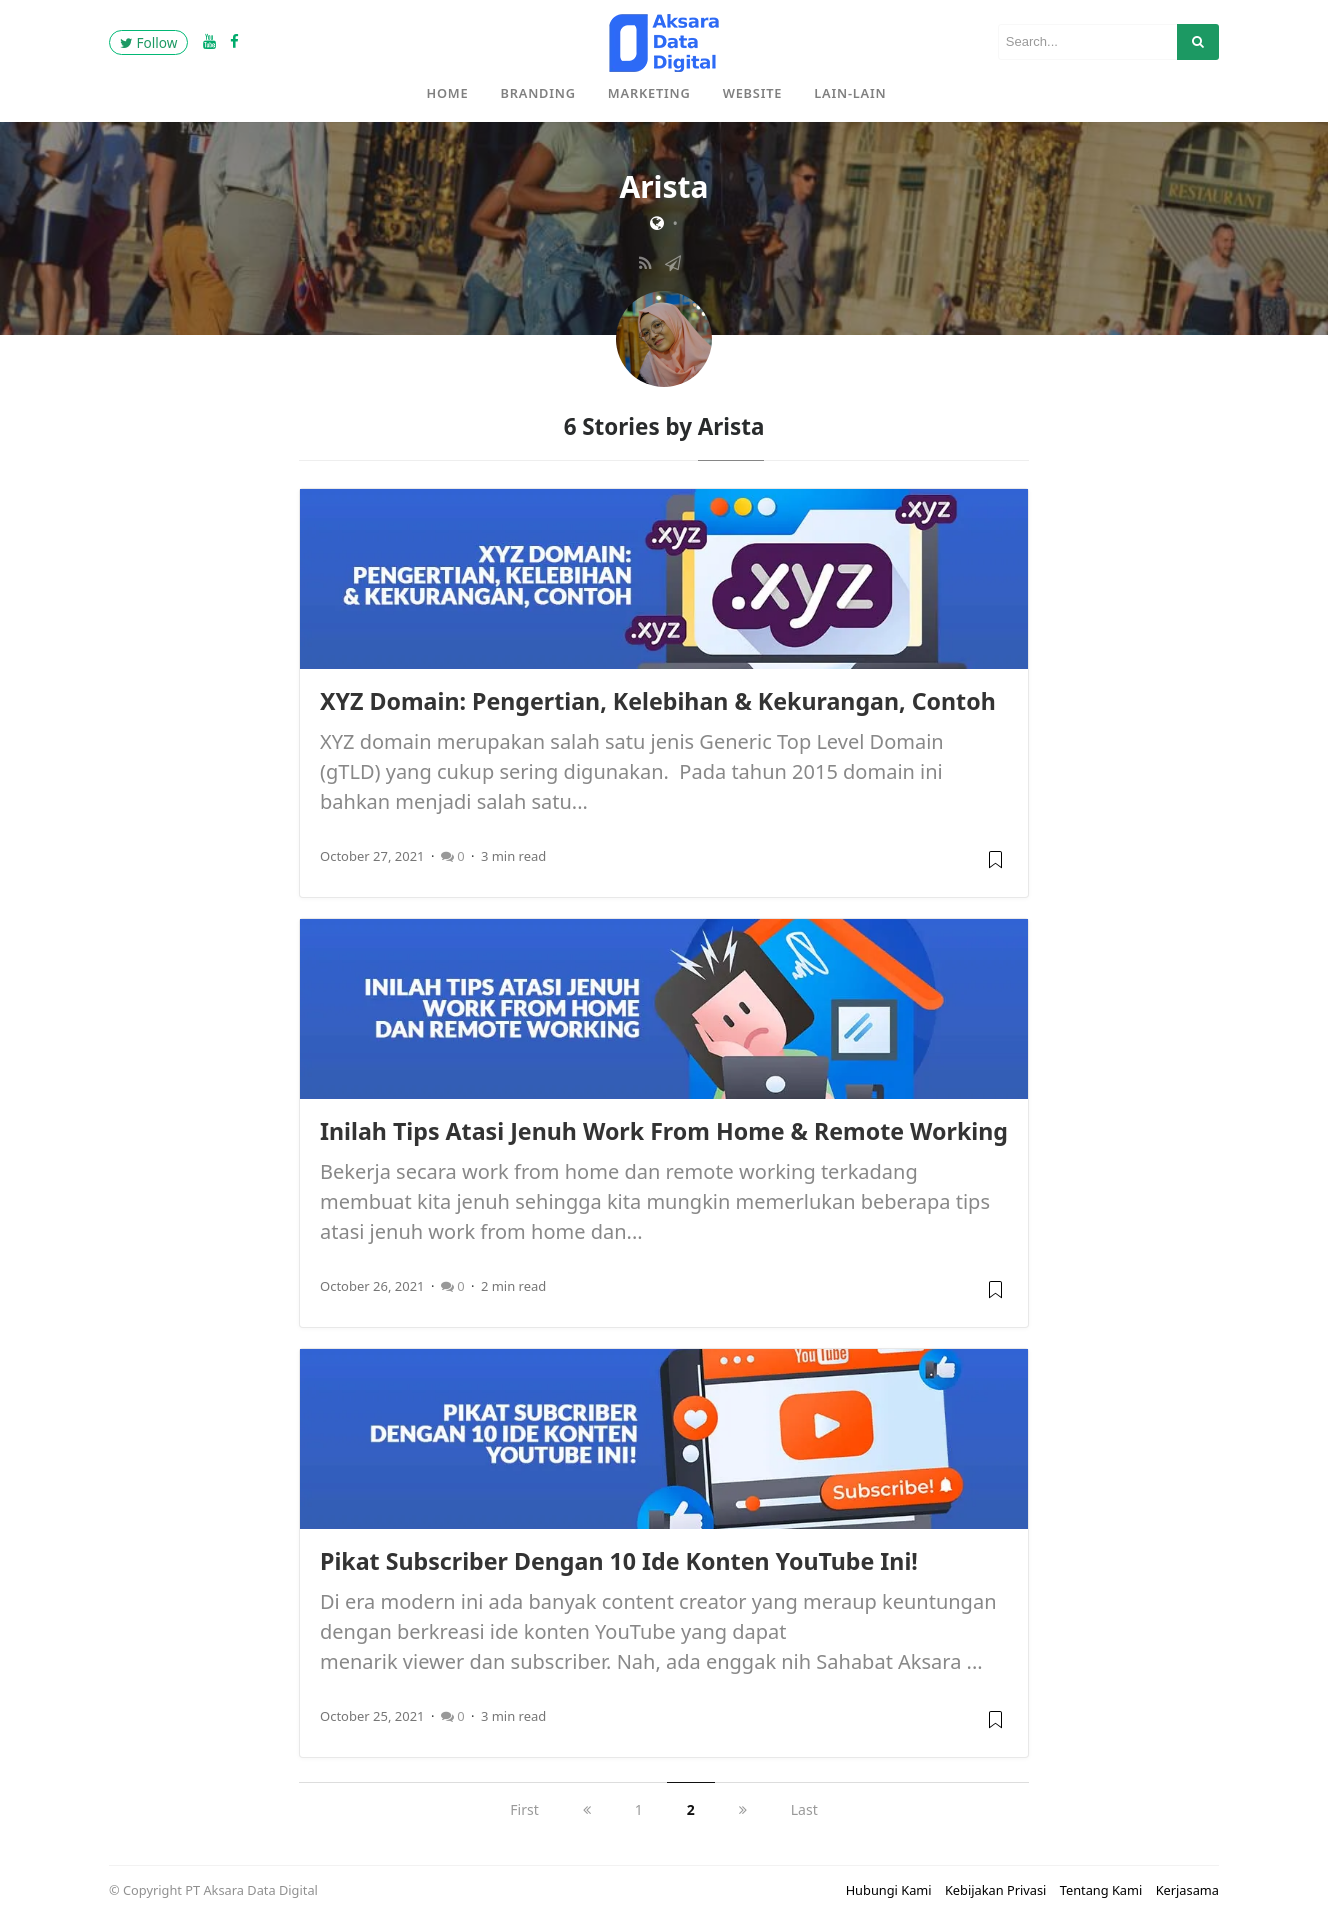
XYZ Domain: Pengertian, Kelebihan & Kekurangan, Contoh (658, 701)
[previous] (587, 1809)
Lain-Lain (850, 93)
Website (753, 93)
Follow (148, 42)
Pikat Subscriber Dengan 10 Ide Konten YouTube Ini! (619, 1561)
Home (448, 93)
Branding (538, 93)
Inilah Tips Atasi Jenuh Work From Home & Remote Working (664, 1131)
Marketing (649, 93)
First (524, 1809)
